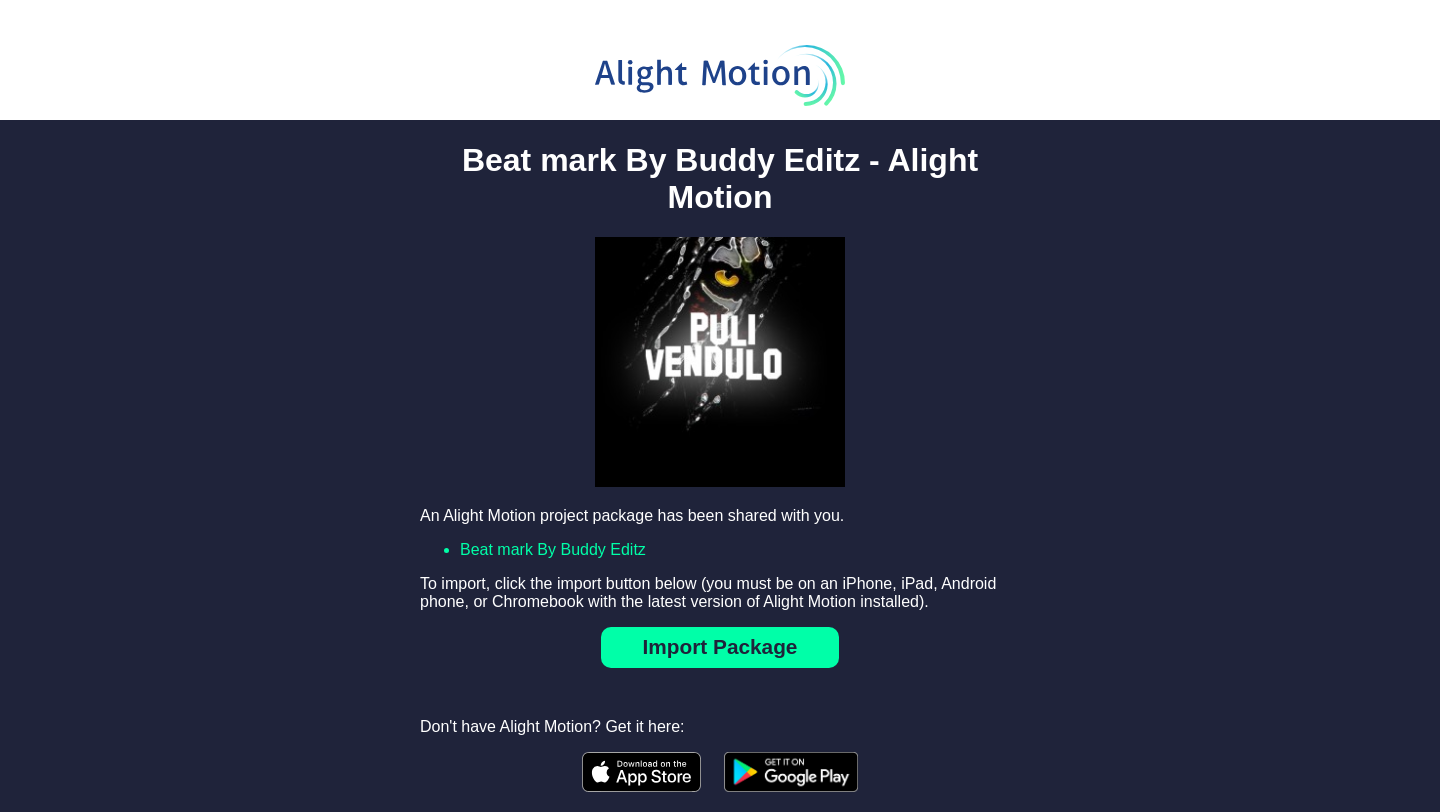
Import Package (720, 646)
